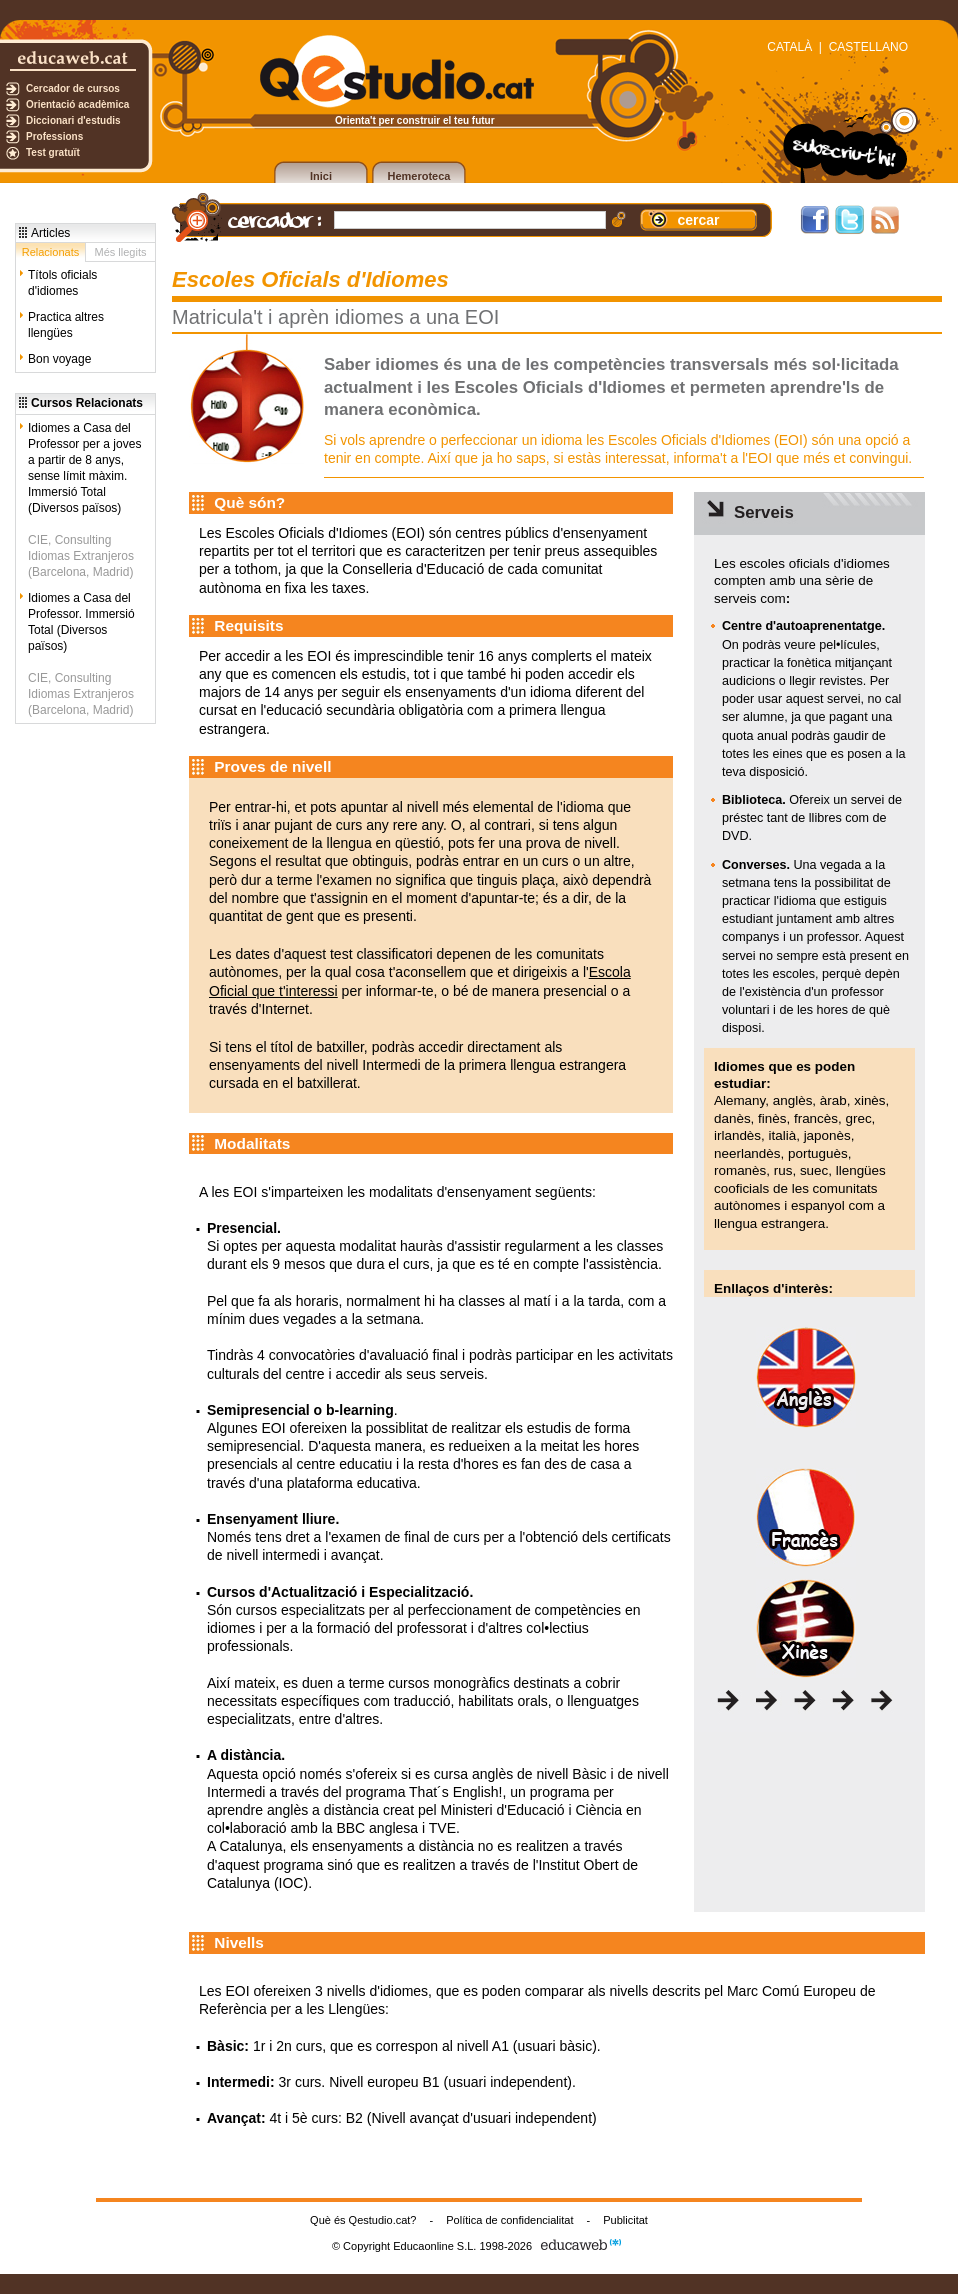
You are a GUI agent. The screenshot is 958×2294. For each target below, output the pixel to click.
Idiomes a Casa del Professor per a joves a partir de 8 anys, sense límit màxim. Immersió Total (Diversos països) (84, 468)
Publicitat (625, 2220)
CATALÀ (789, 47)
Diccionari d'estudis (73, 120)
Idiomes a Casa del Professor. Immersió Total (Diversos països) (81, 622)
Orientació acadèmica (77, 104)
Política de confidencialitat (509, 2220)
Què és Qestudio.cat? (363, 2220)
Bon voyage (59, 359)
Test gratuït (53, 152)
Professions (54, 136)
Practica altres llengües (66, 325)
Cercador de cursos (73, 88)
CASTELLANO (868, 47)
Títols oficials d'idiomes (62, 283)
